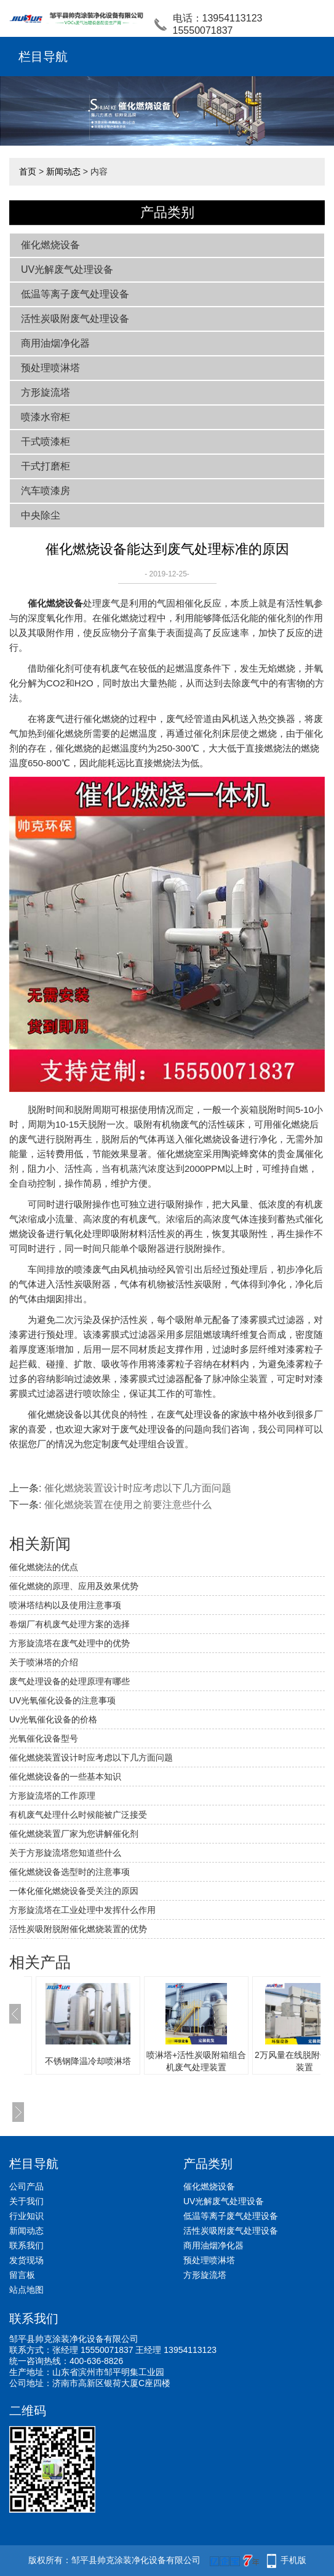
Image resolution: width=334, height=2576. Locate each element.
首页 (27, 171)
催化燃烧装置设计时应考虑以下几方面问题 (137, 1488)
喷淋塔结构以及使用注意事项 (65, 1605)
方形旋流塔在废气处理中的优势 (69, 1643)
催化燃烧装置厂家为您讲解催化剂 (73, 1834)
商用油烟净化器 (55, 343)
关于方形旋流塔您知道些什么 (65, 1853)
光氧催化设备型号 (43, 1738)
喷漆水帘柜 (45, 417)
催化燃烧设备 (50, 245)
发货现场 (26, 2260)
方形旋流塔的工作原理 (52, 1795)
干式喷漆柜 (45, 441)
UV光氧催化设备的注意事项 (62, 1700)
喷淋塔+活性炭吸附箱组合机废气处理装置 (196, 2061)
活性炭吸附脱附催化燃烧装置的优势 (78, 1929)
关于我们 (26, 2201)
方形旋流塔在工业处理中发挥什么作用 (82, 1910)
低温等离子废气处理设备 (75, 294)
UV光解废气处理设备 (67, 269)
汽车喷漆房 (45, 490)
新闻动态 (63, 171)
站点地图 (26, 2290)
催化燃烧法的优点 (43, 1567)
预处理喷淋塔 (50, 368)
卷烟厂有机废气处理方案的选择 (69, 1624)
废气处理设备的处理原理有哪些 (69, 1681)
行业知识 (26, 2216)
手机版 (293, 2560)
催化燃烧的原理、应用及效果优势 (73, 1586)
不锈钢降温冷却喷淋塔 (88, 2061)
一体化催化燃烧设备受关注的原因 (73, 1891)
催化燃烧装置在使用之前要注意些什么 (128, 1504)
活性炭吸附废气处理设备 (75, 318)
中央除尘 (40, 515)
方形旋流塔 (45, 392)
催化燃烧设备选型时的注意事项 (69, 1872)
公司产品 (26, 2186)
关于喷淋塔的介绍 (43, 1662)
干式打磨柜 (45, 466)
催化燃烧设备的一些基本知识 (65, 1776)
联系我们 (26, 2245)
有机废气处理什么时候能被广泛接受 (78, 1815)
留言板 (22, 2275)
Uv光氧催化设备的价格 (53, 1719)
